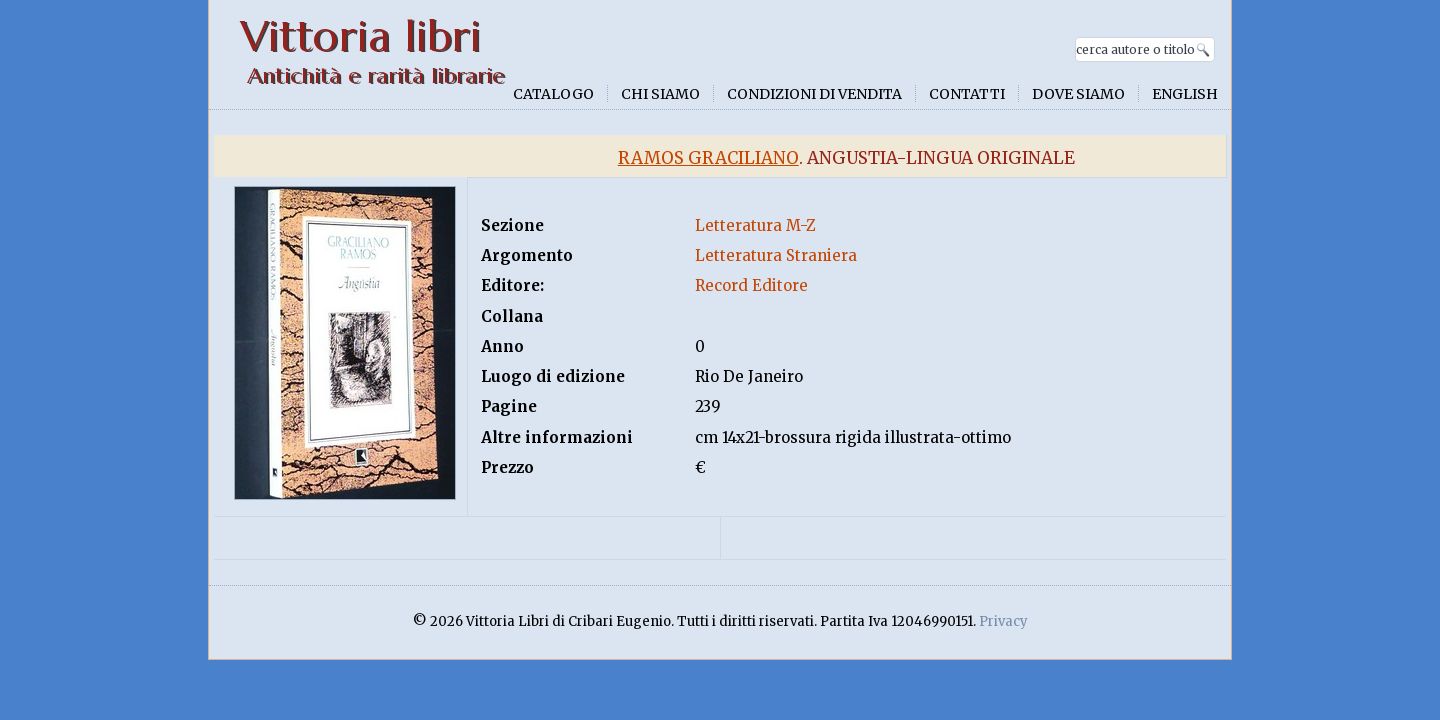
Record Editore (751, 285)
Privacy (1003, 621)
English (1185, 94)
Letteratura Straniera (776, 255)
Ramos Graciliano (708, 158)
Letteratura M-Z (755, 225)
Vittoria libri (360, 36)
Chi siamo (660, 94)
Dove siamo (1078, 94)
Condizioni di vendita (814, 94)
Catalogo (553, 94)
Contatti (967, 94)
